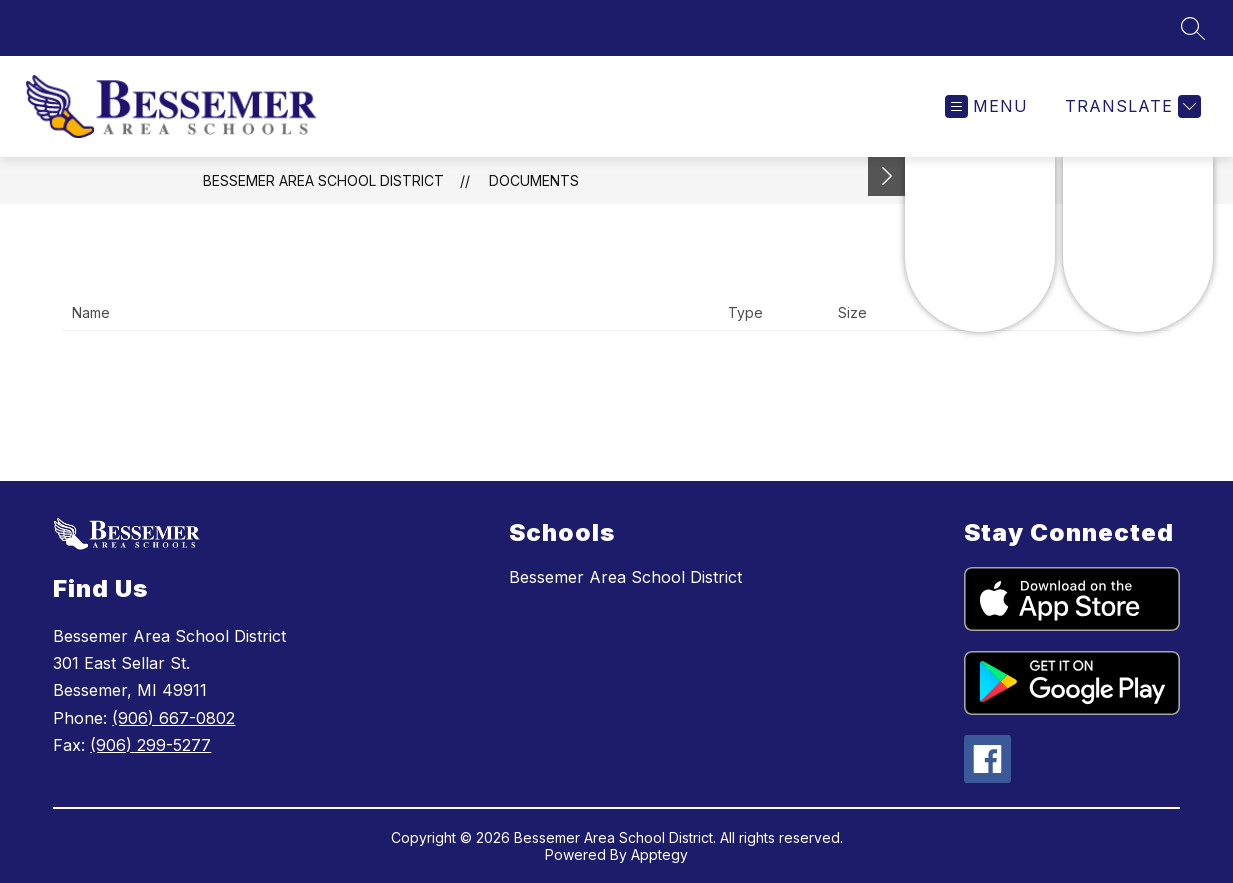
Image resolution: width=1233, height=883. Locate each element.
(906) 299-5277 (150, 745)
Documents (534, 180)
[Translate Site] (1130, 106)
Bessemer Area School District (323, 180)
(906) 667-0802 (173, 718)
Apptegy (659, 854)
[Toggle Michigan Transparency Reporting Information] (887, 176)
